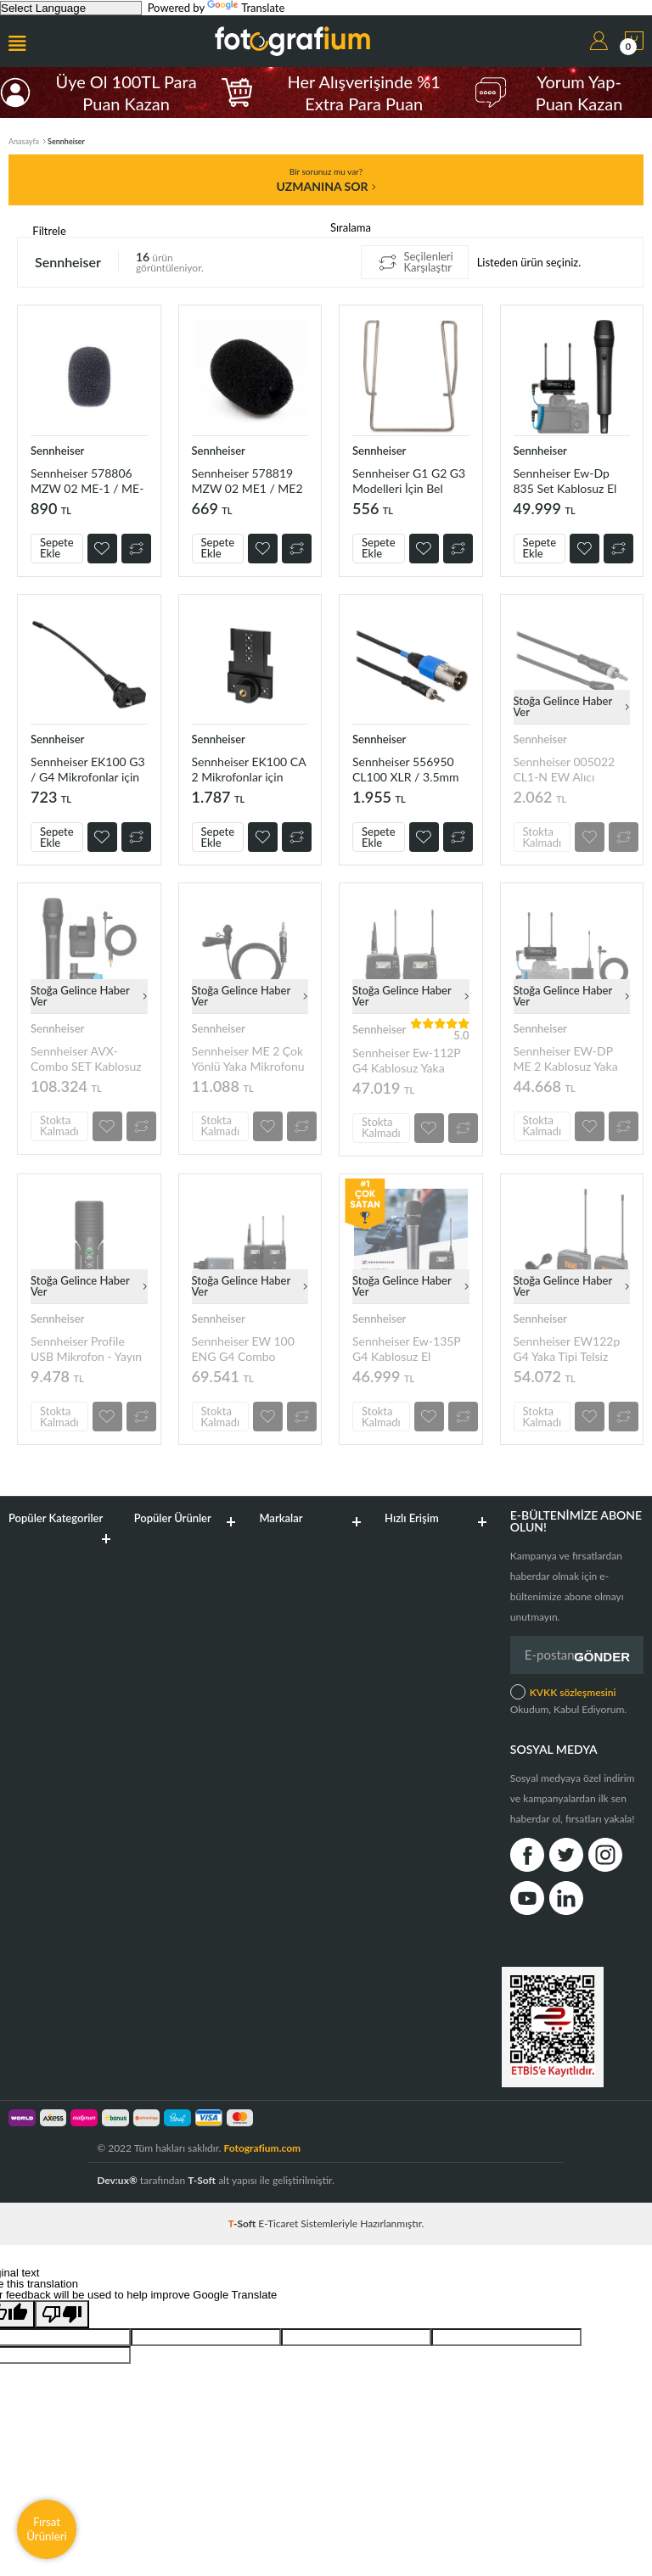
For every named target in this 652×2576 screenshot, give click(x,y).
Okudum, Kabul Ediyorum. (568, 1700)
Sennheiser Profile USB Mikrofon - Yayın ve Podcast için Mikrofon (86, 1349)
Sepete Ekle (57, 547)
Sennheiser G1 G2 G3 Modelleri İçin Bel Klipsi (408, 481)
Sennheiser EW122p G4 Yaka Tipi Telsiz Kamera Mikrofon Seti (570, 1349)
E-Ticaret (278, 2223)
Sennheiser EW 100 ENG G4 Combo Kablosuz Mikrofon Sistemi (243, 1349)
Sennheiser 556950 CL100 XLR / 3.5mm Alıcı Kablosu (405, 769)
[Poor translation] (62, 2314)
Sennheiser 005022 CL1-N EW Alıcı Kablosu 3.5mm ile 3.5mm (564, 769)
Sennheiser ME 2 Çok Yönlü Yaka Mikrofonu (248, 1058)
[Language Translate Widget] (71, 8)
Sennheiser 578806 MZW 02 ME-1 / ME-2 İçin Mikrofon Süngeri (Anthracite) (87, 481)
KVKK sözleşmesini (573, 1692)
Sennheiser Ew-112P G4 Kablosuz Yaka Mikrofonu (406, 1060)
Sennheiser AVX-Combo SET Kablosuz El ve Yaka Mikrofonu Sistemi (86, 1058)
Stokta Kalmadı (542, 837)
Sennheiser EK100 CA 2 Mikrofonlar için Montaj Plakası (249, 769)
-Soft (243, 2223)
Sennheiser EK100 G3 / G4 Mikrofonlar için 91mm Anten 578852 (88, 769)
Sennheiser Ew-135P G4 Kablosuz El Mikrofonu (406, 1349)
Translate (245, 7)
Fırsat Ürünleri (46, 2529)
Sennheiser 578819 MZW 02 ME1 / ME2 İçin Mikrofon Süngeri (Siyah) (247, 481)
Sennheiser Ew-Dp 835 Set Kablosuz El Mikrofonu (565, 481)
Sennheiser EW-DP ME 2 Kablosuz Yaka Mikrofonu (566, 1058)
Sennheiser (57, 450)
